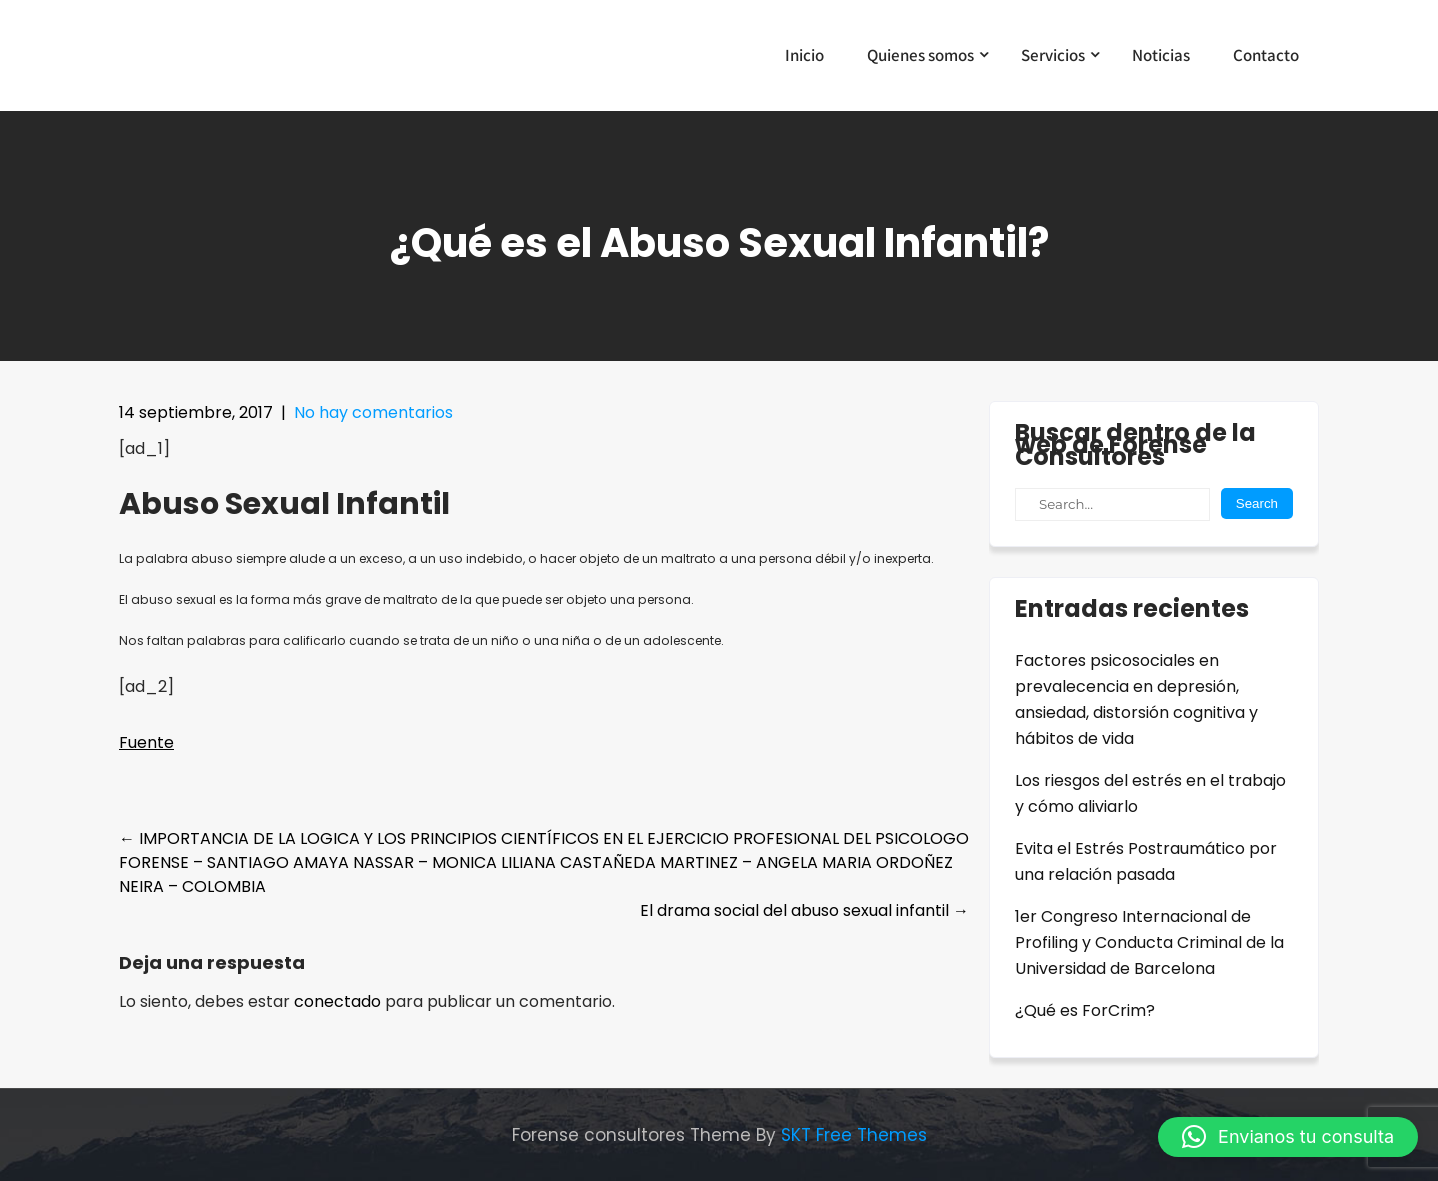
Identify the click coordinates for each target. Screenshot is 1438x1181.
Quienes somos (920, 55)
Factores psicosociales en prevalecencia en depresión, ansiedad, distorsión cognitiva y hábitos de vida (1136, 699)
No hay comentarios (373, 412)
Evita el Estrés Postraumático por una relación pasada (1146, 861)
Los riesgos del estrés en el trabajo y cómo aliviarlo (1150, 793)
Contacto (1266, 55)
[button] (1288, 1137)
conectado (337, 1001)
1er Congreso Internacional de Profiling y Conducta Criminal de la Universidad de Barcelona (1149, 942)
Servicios (1053, 55)
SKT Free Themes (854, 1135)
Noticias (1161, 55)
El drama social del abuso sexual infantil (804, 910)
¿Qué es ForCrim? (1085, 1010)
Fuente (146, 742)
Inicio (804, 55)
